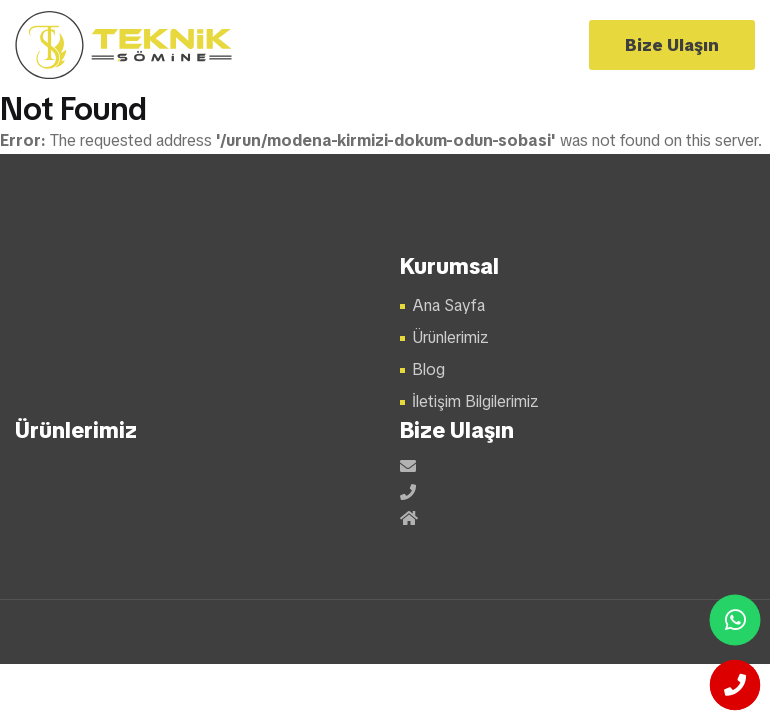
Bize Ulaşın (672, 45)
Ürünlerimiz (450, 337)
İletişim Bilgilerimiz (475, 401)
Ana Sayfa (448, 305)
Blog (428, 369)
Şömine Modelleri (124, 45)
